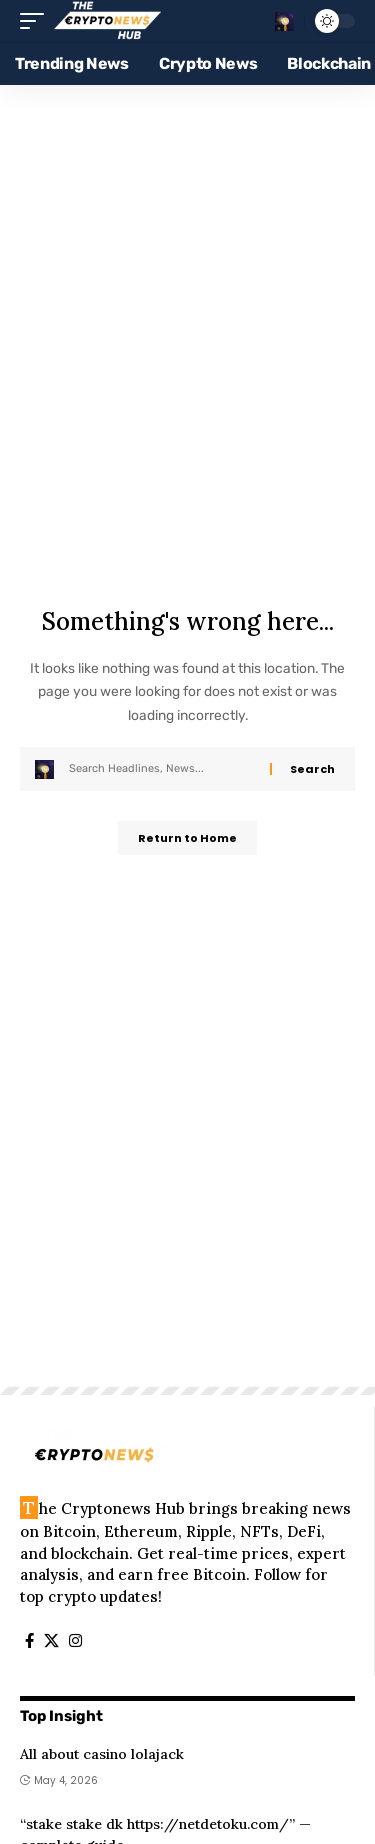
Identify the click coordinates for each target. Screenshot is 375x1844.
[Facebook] (29, 1641)
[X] (51, 1641)
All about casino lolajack (102, 1754)
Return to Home (187, 838)
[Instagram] (75, 1641)
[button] (37, 21)
